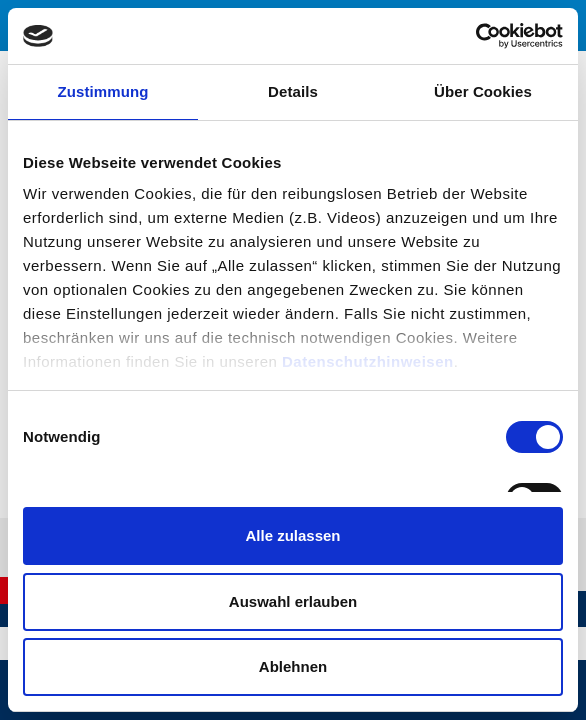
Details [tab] (293, 91)
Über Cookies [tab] (483, 91)
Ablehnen (293, 666)
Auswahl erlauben (293, 601)
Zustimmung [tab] (103, 91)
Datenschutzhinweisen (368, 361)
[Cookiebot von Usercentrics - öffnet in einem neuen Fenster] (475, 36)
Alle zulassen (292, 535)
